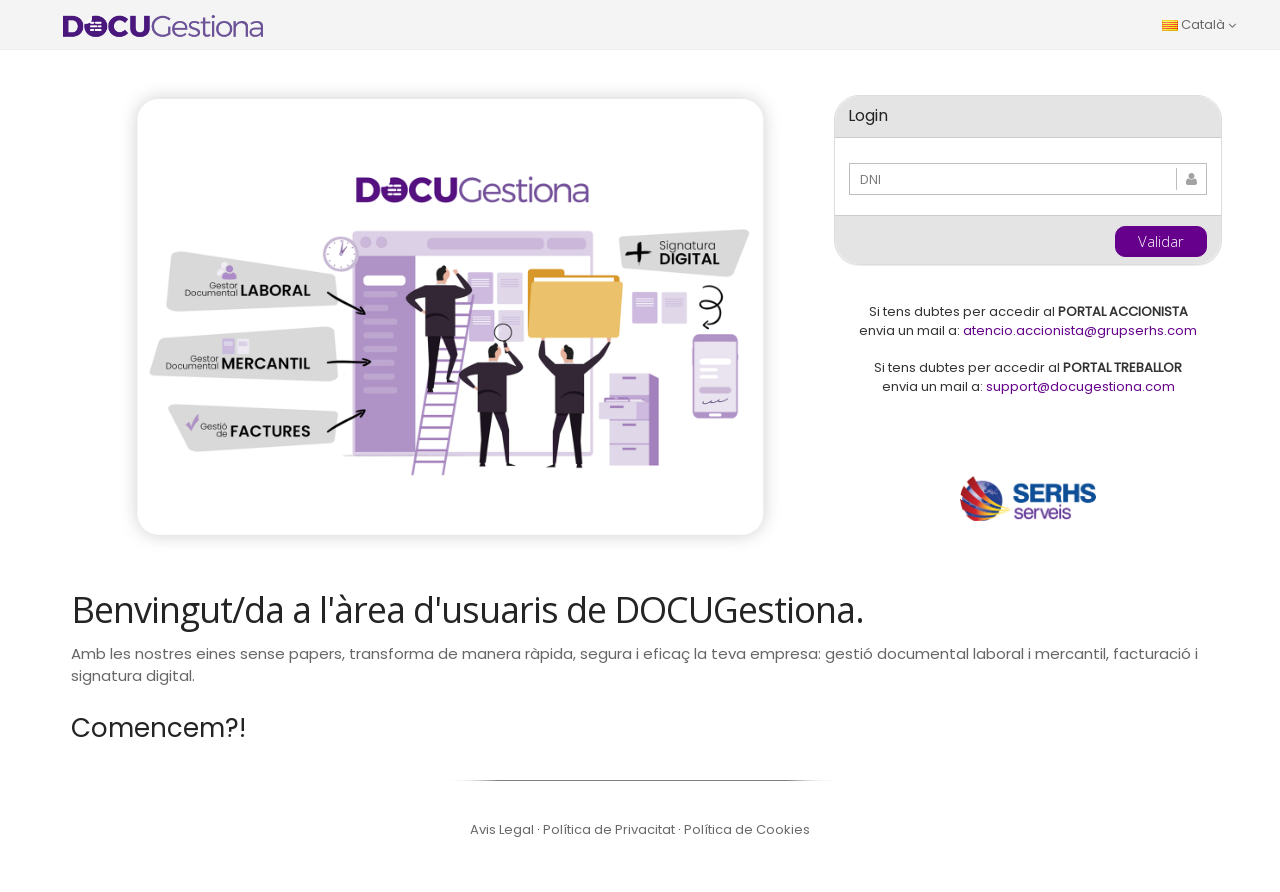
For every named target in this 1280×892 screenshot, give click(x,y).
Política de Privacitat (610, 829)
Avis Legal (503, 829)
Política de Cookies (747, 829)
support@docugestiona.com (1080, 386)
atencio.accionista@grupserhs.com (1080, 330)
